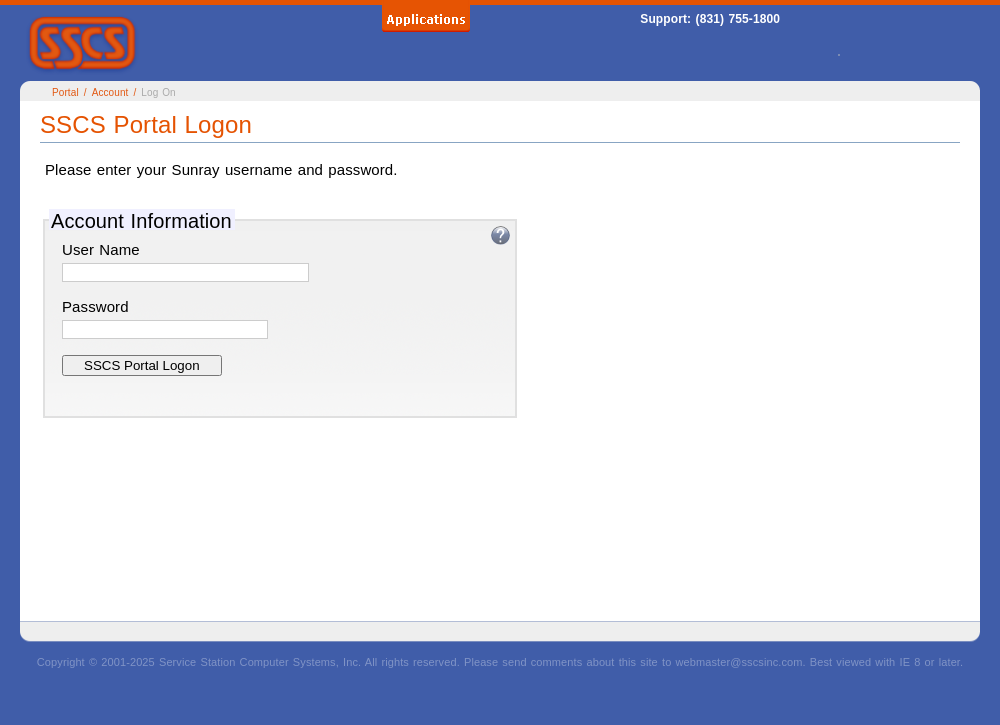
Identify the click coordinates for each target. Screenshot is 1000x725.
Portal (65, 92)
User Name (101, 249)
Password (95, 306)
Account (110, 92)
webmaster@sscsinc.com (739, 662)
